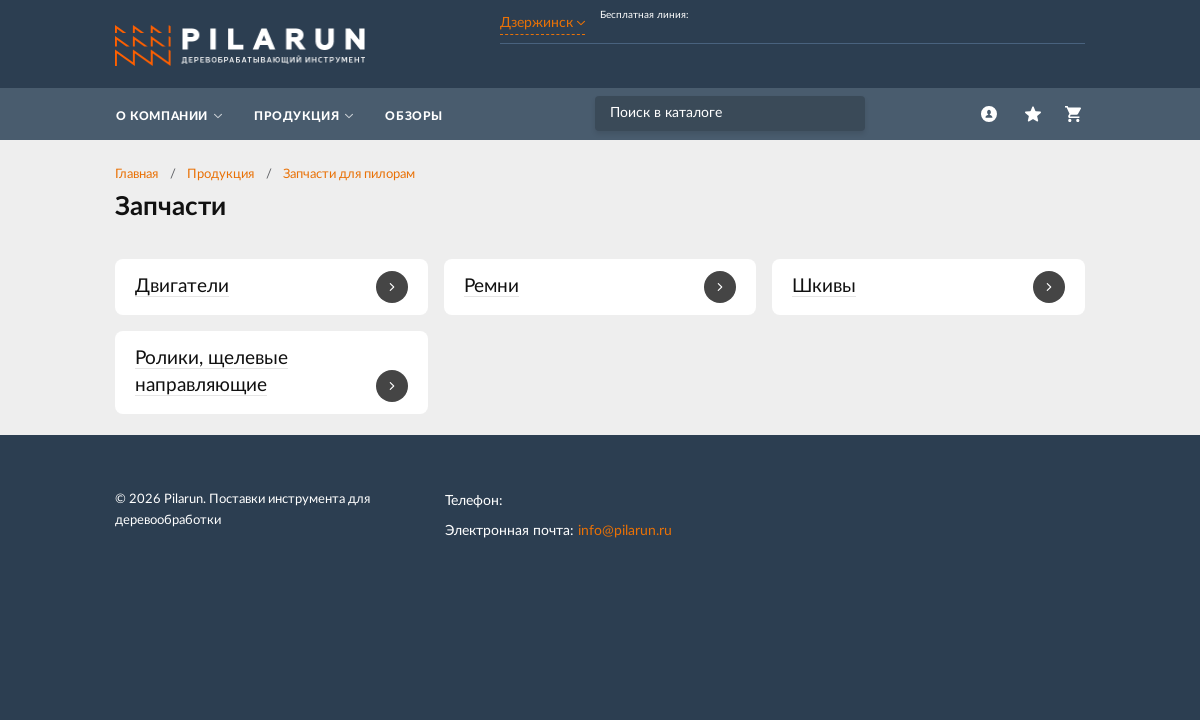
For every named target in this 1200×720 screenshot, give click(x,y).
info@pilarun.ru (625, 531)
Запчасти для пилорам (349, 174)
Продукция (220, 174)
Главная (136, 174)
